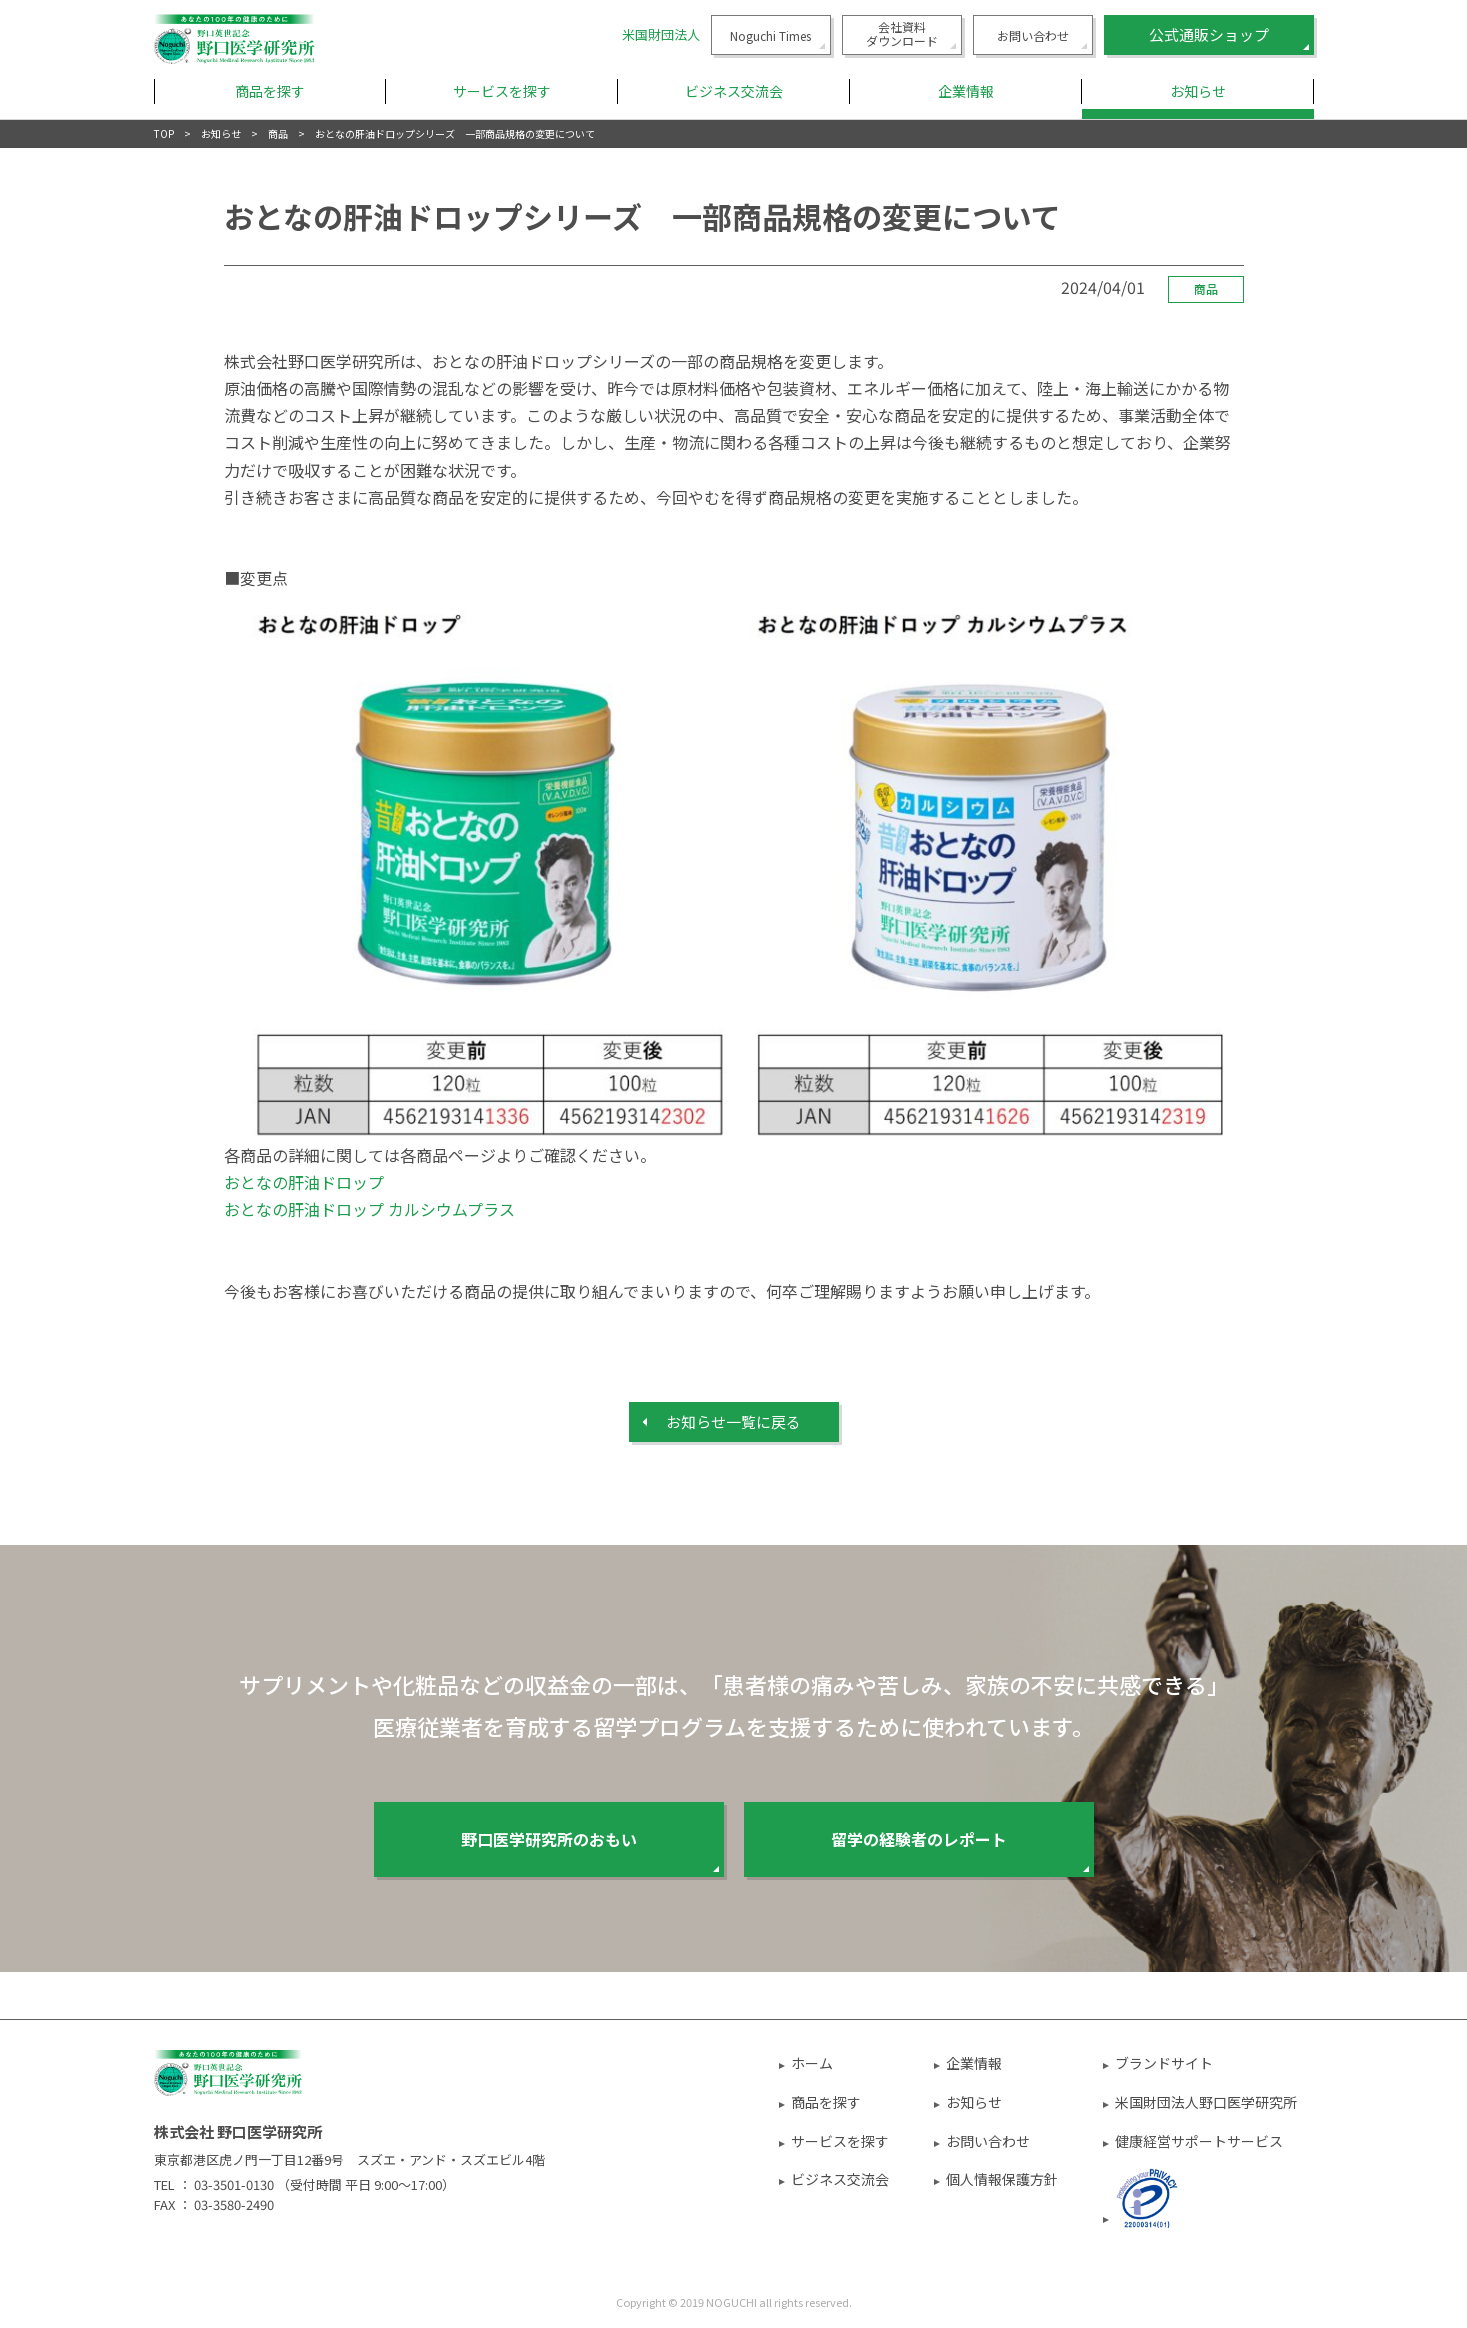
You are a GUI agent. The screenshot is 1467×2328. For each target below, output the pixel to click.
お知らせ (1198, 91)
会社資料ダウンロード (902, 33)
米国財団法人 (661, 34)
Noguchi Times (770, 35)
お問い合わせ (1033, 35)
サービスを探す (840, 2141)
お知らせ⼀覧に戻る (733, 1421)
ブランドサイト (1164, 2063)
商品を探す (826, 2102)
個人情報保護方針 (1002, 2179)
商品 (278, 133)
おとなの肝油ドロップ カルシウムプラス (369, 1209)
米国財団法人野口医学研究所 (1206, 2102)
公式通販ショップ (1209, 34)
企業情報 (974, 2063)
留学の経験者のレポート (919, 1839)
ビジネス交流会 (840, 2179)
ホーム (812, 2063)
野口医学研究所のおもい (549, 1839)
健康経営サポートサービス (1199, 2141)
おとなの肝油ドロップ (304, 1182)
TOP (164, 133)
